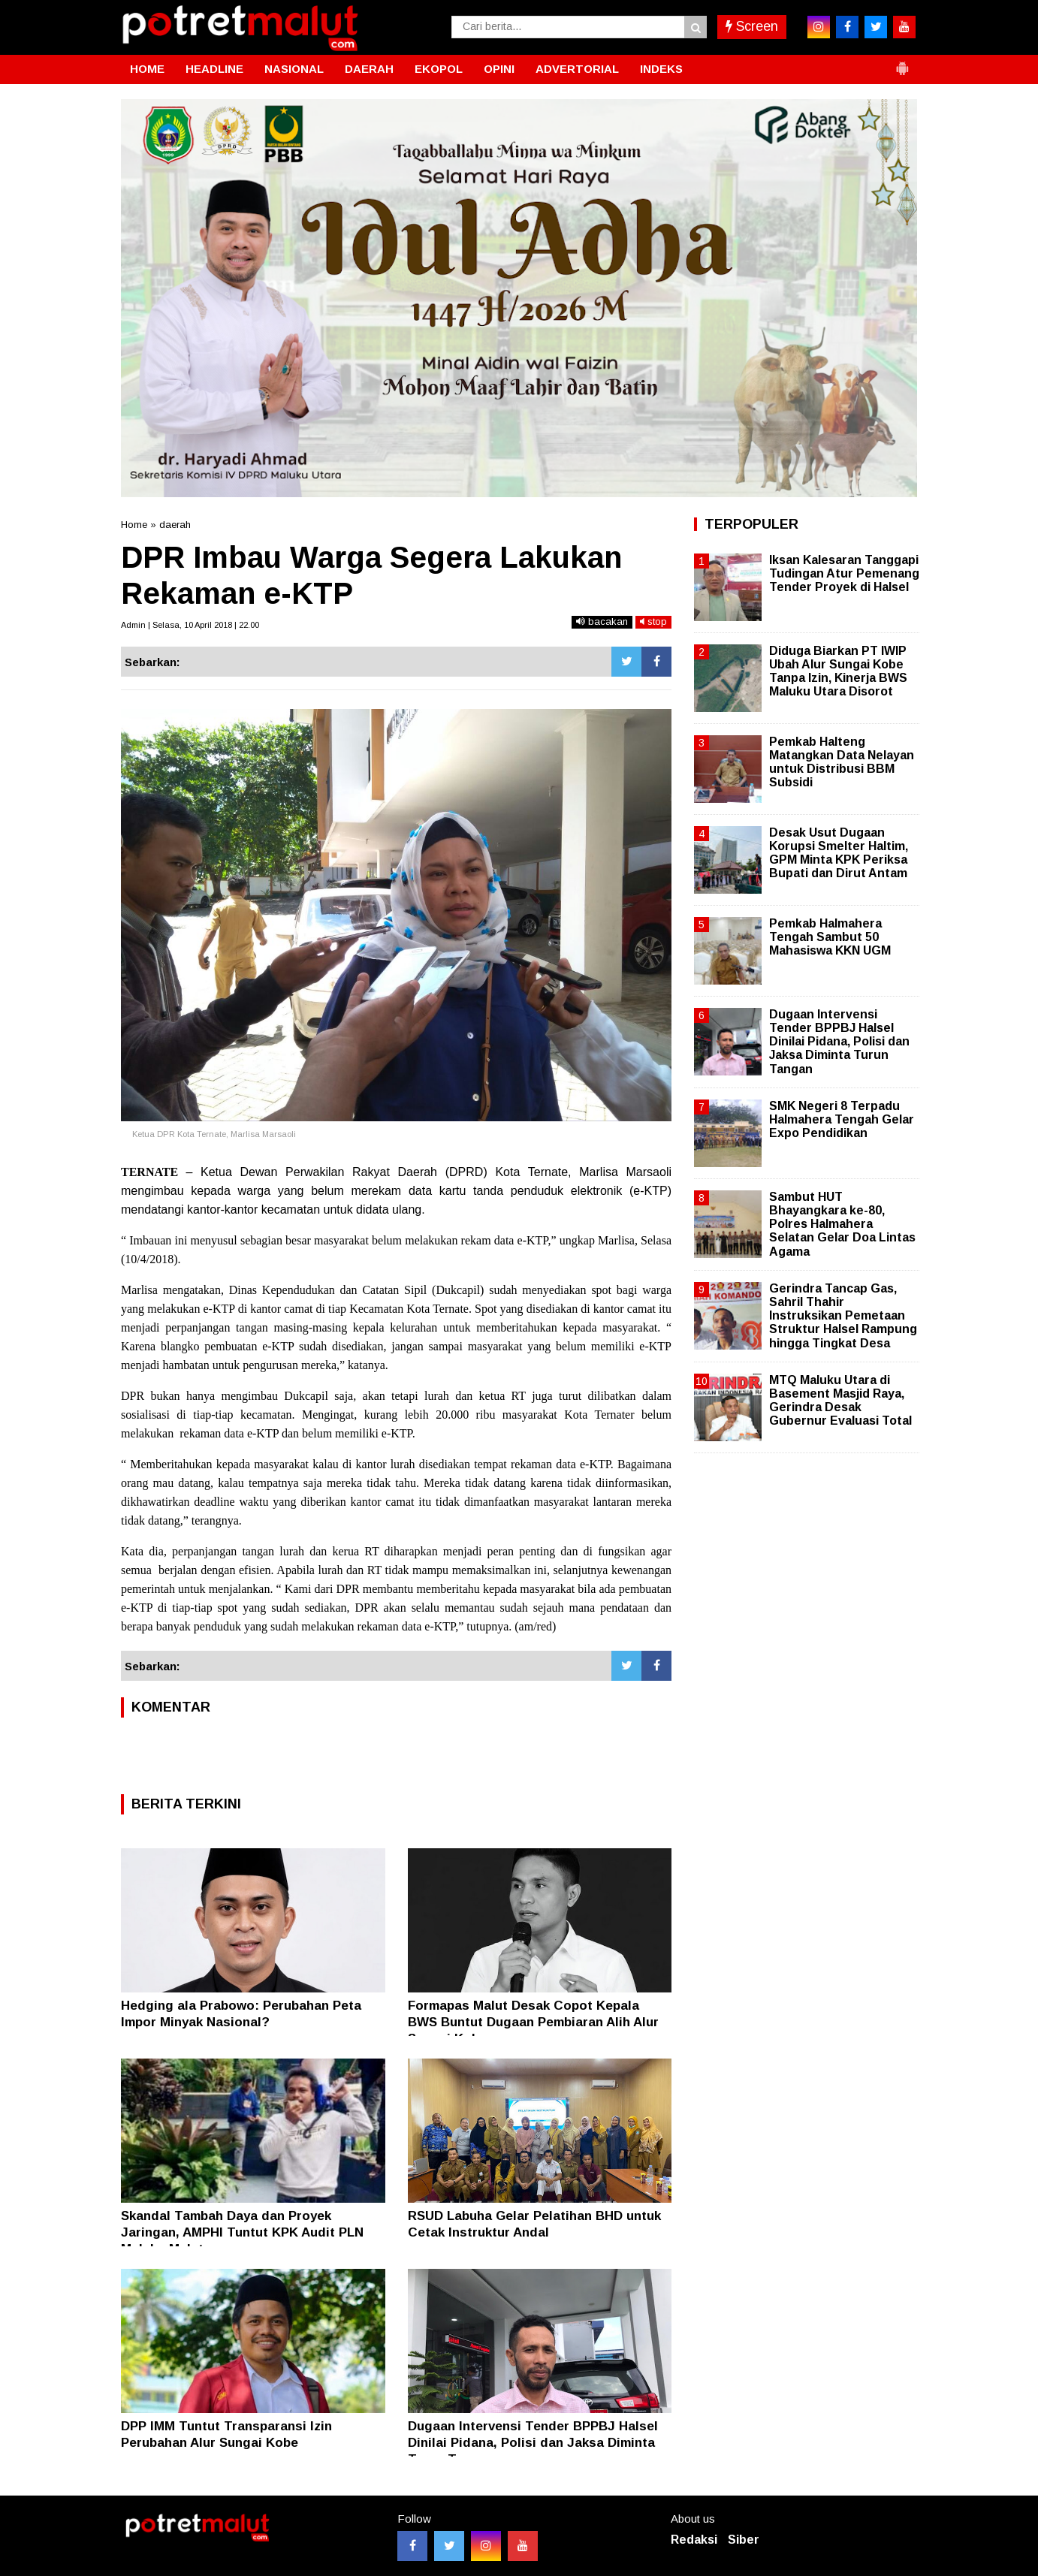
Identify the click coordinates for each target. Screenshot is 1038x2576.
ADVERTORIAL (577, 68)
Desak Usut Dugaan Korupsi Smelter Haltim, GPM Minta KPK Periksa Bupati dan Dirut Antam (838, 853)
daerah (175, 524)
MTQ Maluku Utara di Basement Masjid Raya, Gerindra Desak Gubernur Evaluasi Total (840, 1401)
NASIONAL (294, 68)
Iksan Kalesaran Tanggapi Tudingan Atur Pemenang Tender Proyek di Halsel (844, 573)
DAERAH (369, 68)
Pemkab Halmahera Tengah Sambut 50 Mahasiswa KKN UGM (830, 937)
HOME (147, 68)
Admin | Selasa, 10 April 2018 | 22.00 (190, 624)
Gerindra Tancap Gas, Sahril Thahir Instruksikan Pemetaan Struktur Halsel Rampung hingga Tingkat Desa (843, 1316)
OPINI (499, 68)
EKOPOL (439, 68)
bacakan (602, 621)
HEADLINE (214, 68)
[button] (902, 62)
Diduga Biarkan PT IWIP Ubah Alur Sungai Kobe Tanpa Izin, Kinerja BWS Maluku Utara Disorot (838, 671)
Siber (743, 2539)
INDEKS (661, 68)
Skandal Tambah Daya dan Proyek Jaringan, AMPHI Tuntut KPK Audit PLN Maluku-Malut (242, 2232)
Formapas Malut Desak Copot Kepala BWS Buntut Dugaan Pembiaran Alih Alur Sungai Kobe (533, 2022)
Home (134, 524)
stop (653, 621)
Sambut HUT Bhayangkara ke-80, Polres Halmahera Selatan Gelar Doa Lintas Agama (842, 1224)
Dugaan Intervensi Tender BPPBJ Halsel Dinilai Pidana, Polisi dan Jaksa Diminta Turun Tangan (533, 2442)
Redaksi (694, 2539)
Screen (752, 26)
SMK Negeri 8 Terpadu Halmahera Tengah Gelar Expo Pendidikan (841, 1119)
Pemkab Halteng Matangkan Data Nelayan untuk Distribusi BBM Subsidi (841, 762)
